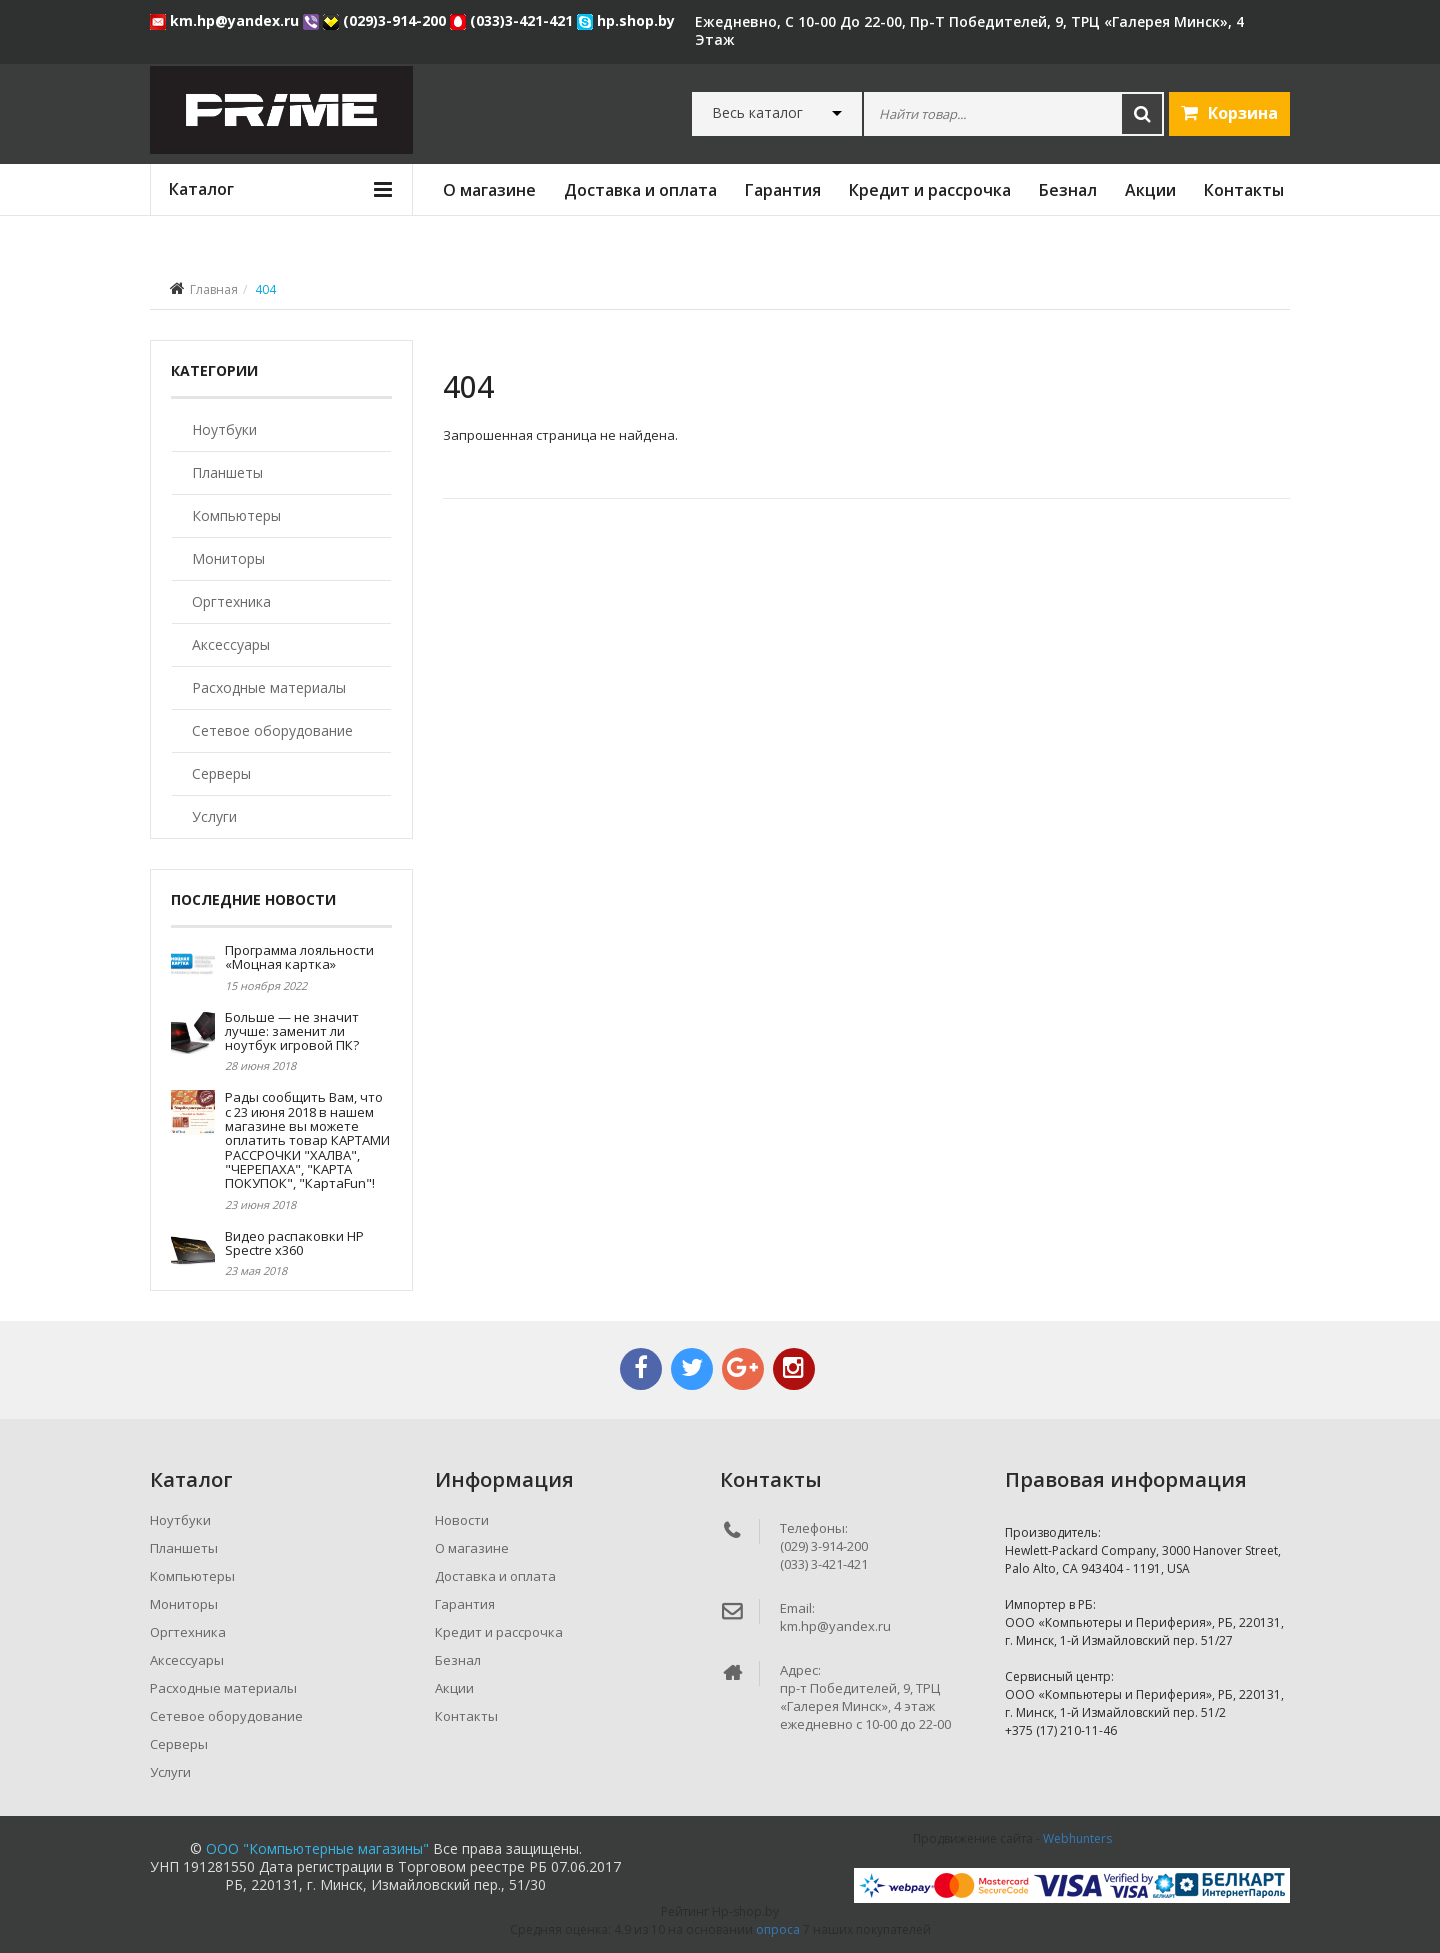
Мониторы (228, 558)
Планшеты (227, 472)
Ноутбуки (224, 429)
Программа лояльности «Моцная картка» (299, 957)
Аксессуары (231, 644)
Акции (1150, 190)
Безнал (1068, 190)
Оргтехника (231, 601)
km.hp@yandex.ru (226, 20)
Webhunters (1077, 1838)
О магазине (489, 190)
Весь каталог (757, 113)
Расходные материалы (269, 687)
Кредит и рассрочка (930, 190)
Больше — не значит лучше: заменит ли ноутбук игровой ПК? (292, 1031)
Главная (214, 289)
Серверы (221, 773)
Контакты (1244, 190)
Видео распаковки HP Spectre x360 (294, 1243)
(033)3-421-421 (513, 20)
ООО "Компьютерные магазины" (317, 1848)
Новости (462, 1520)
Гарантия (783, 190)
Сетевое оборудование (272, 730)
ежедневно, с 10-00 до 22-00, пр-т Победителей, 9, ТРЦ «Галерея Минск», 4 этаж (969, 30)
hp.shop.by (626, 20)
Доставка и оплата (640, 190)
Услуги (214, 816)
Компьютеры (236, 515)
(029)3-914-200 (386, 20)
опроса (778, 1929)
